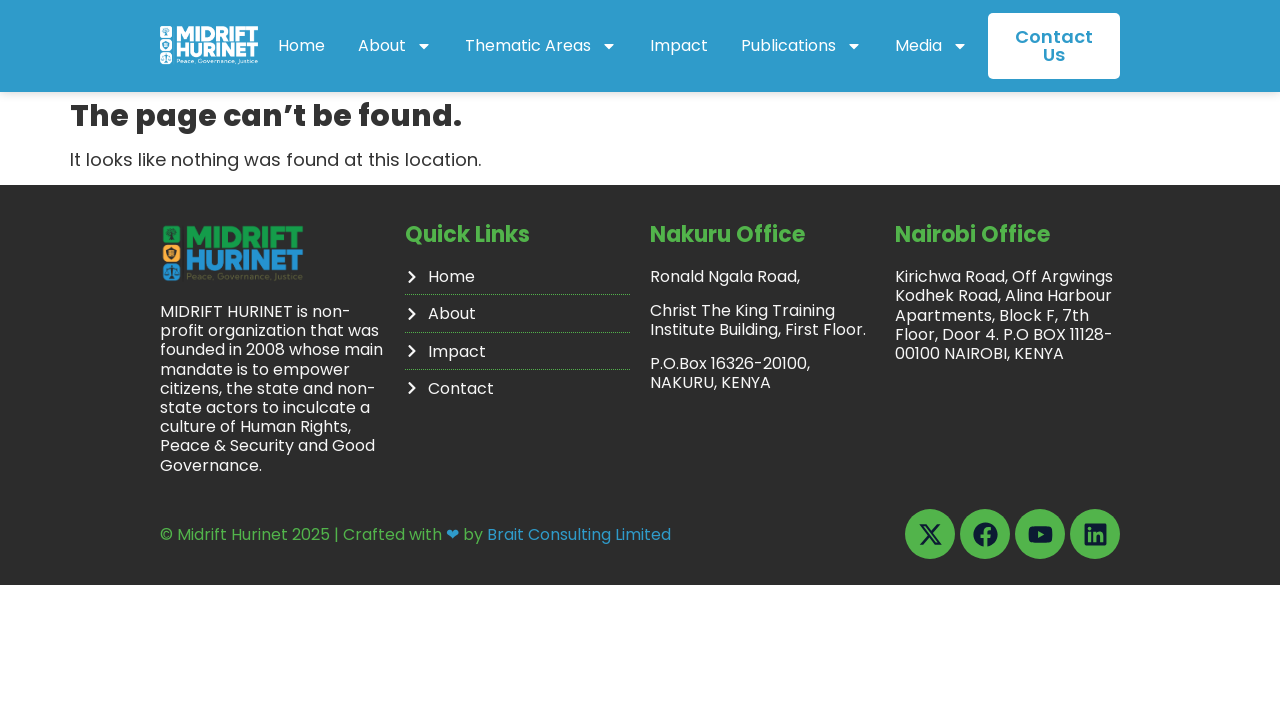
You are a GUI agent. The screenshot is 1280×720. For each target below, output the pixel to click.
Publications (801, 46)
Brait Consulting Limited (579, 516)
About (395, 46)
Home (301, 45)
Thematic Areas (541, 46)
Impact (679, 45)
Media (931, 46)
